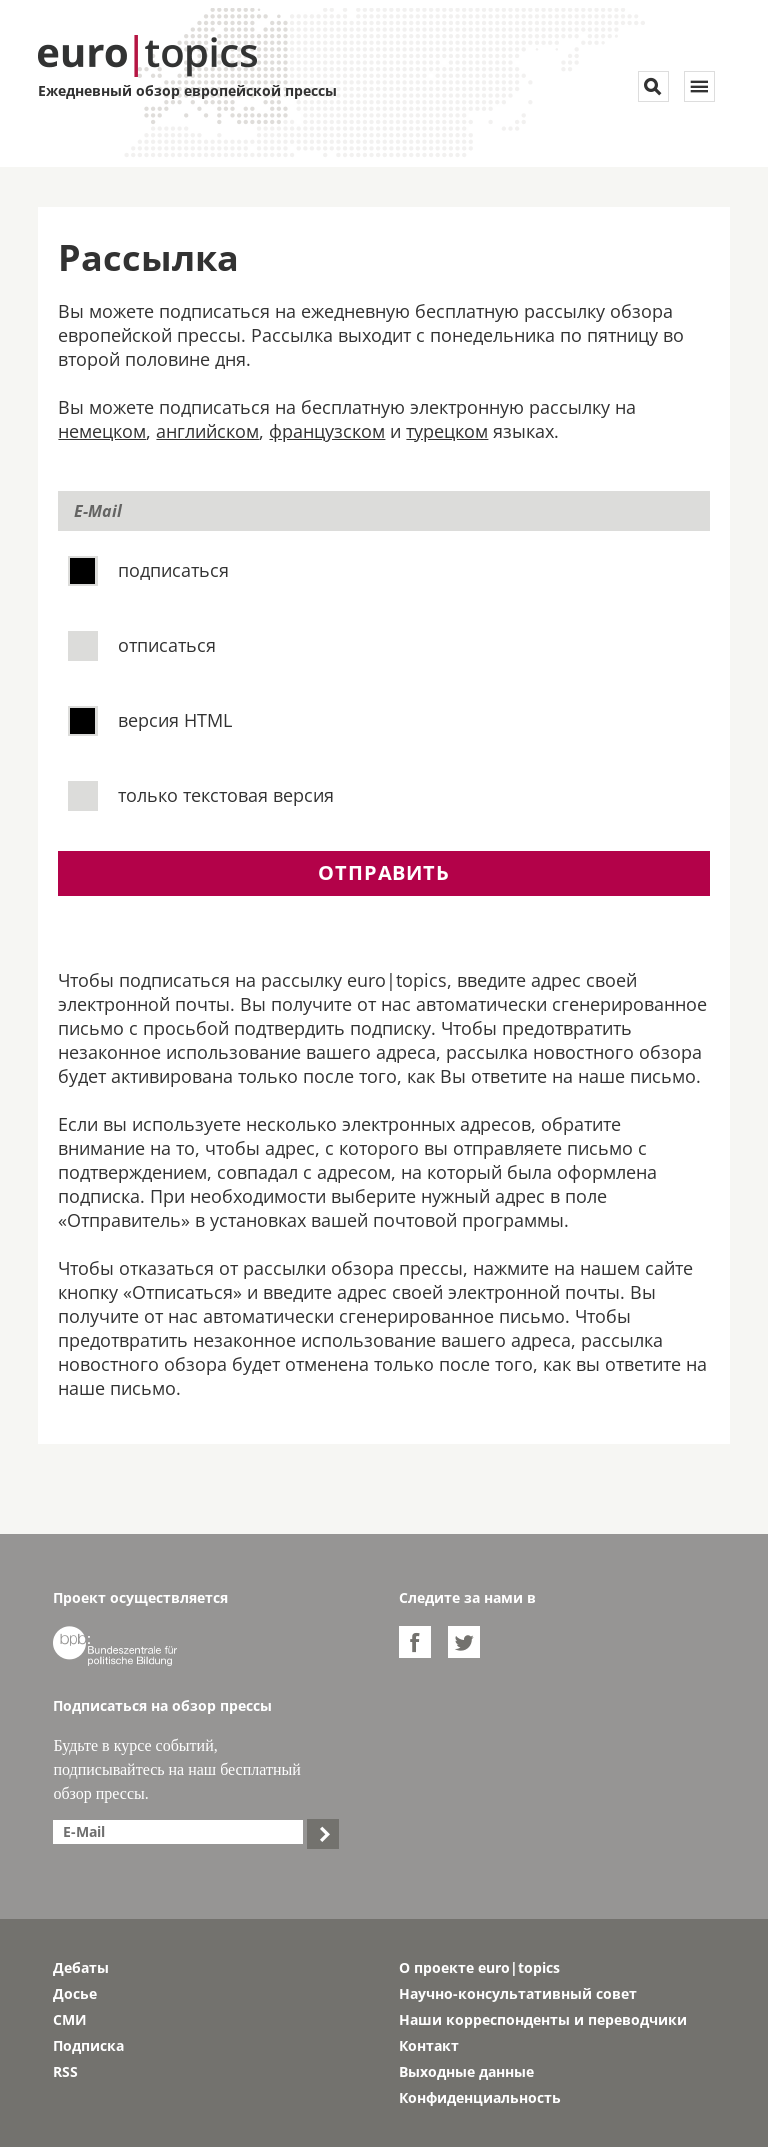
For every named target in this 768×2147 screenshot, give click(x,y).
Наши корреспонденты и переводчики (543, 2019)
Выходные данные (466, 2071)
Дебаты (81, 1967)
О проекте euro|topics (479, 1967)
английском (207, 431)
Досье (75, 1993)
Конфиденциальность (480, 2097)
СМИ (70, 2019)
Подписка (88, 2045)
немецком (102, 431)
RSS (65, 2071)
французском (327, 431)
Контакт (429, 2045)
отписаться (144, 644)
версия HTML (152, 719)
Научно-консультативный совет (518, 1993)
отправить (383, 872)
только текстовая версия (203, 794)
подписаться (151, 569)
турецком (447, 431)
